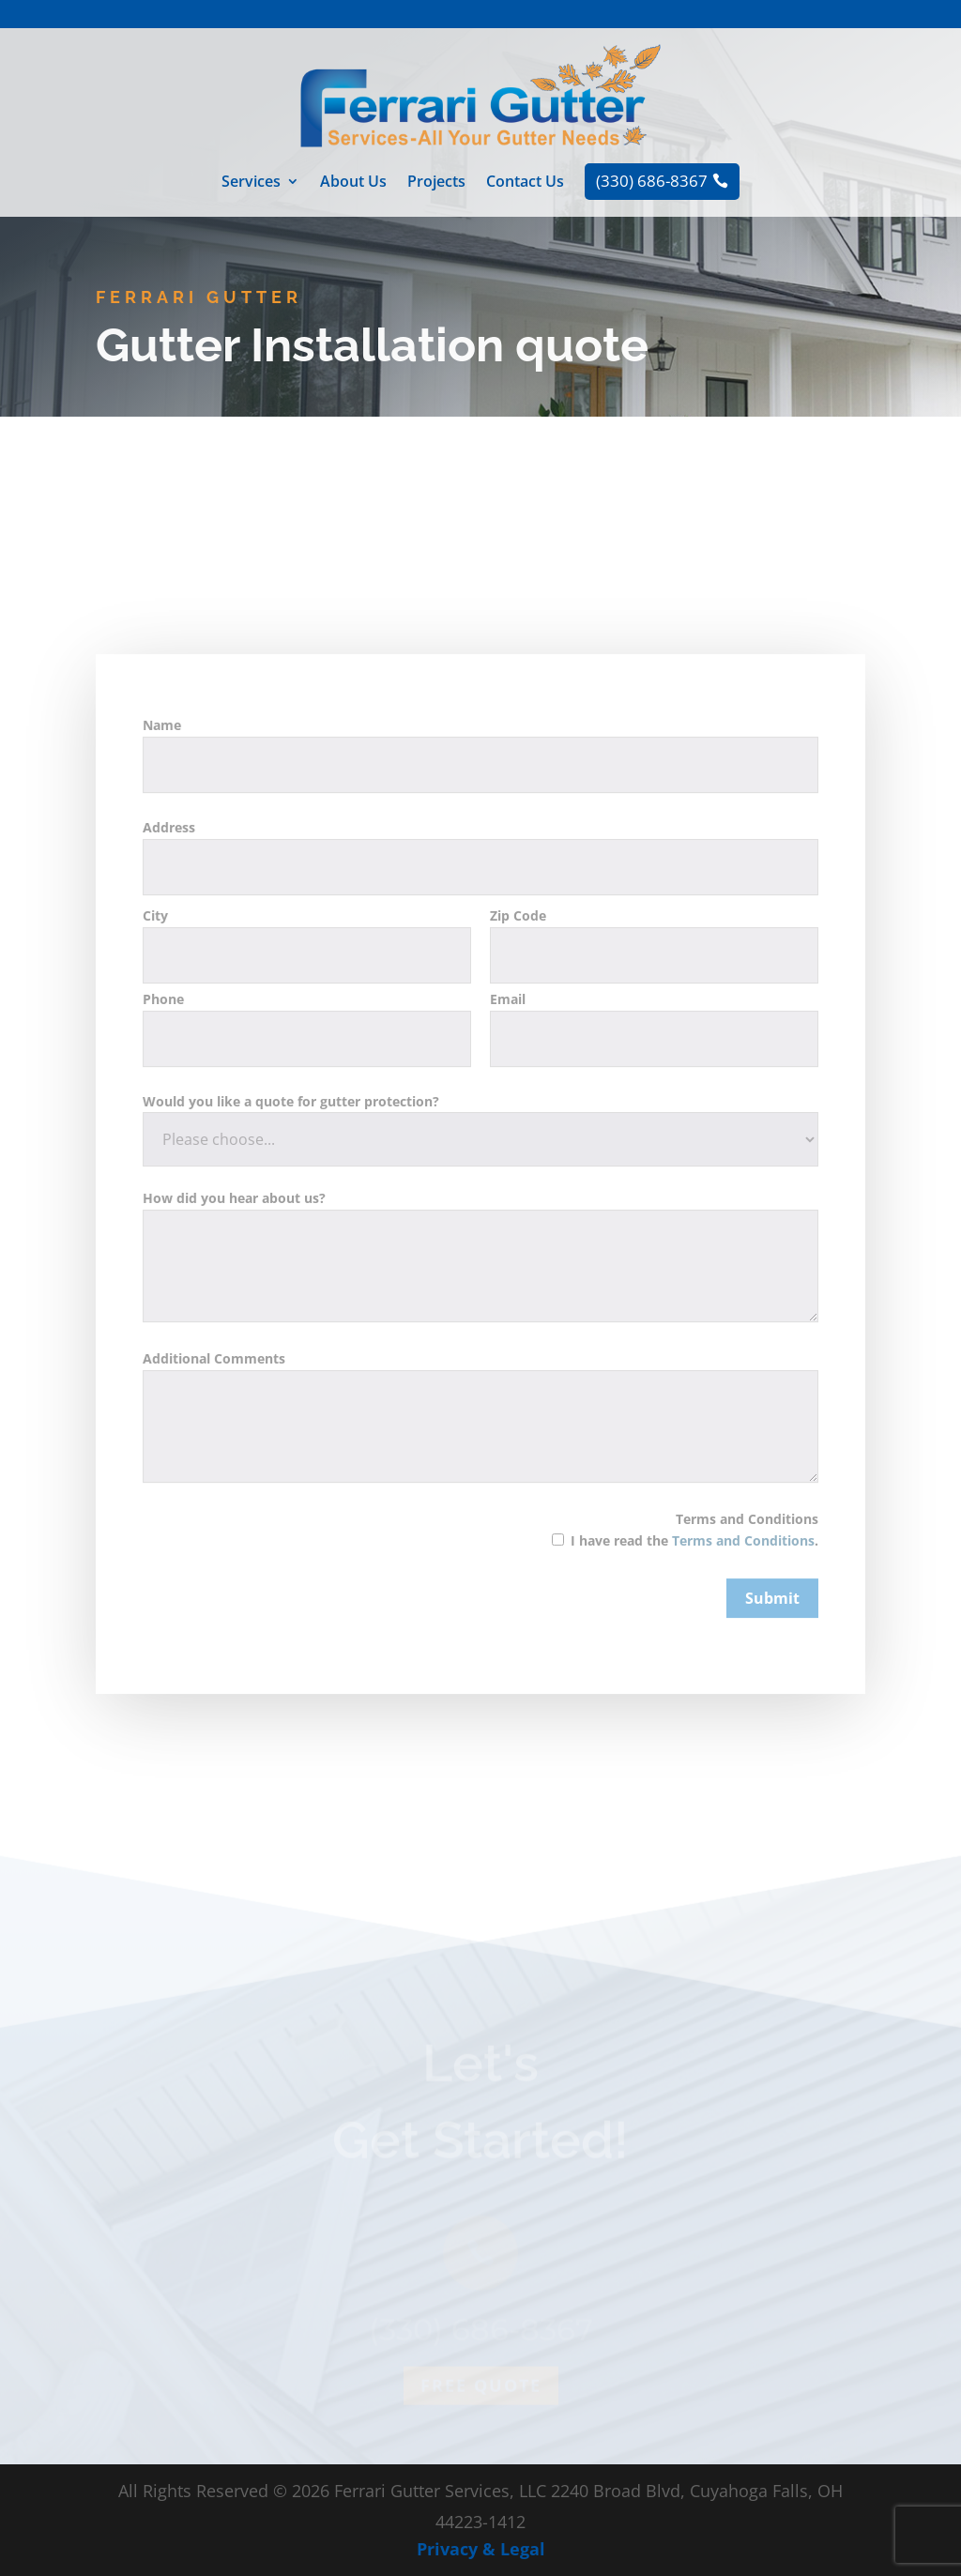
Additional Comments (480, 1495)
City (307, 1023)
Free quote (481, 2424)
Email (654, 1105)
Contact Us (525, 183)
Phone (307, 1105)
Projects (436, 183)
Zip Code (654, 1023)
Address (480, 934)
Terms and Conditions (676, 1616)
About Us (353, 183)
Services (251, 183)
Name (480, 832)
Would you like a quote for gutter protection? (480, 1207)
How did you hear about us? (480, 1335)
